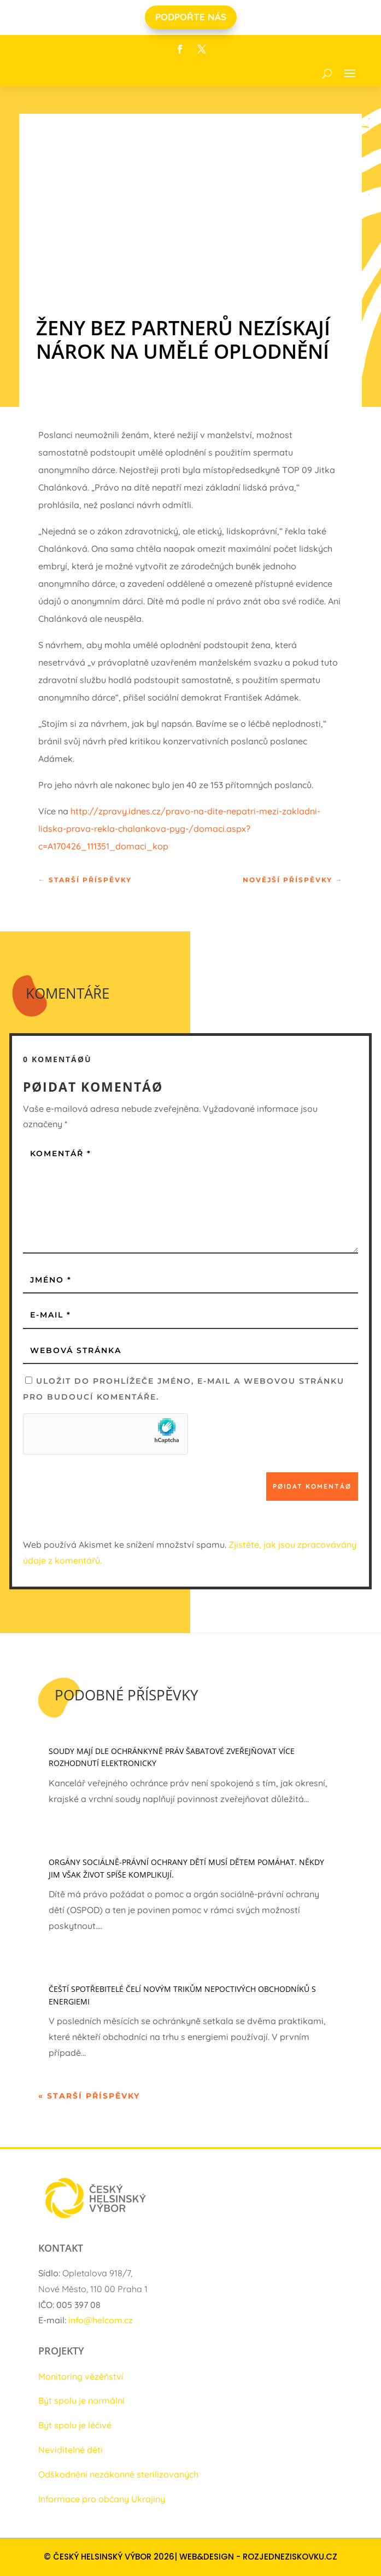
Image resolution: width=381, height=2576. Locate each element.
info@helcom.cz (100, 2320)
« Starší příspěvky (89, 2096)
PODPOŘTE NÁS (190, 16)
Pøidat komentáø (312, 1486)
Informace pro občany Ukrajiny (101, 2498)
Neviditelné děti (70, 2449)
